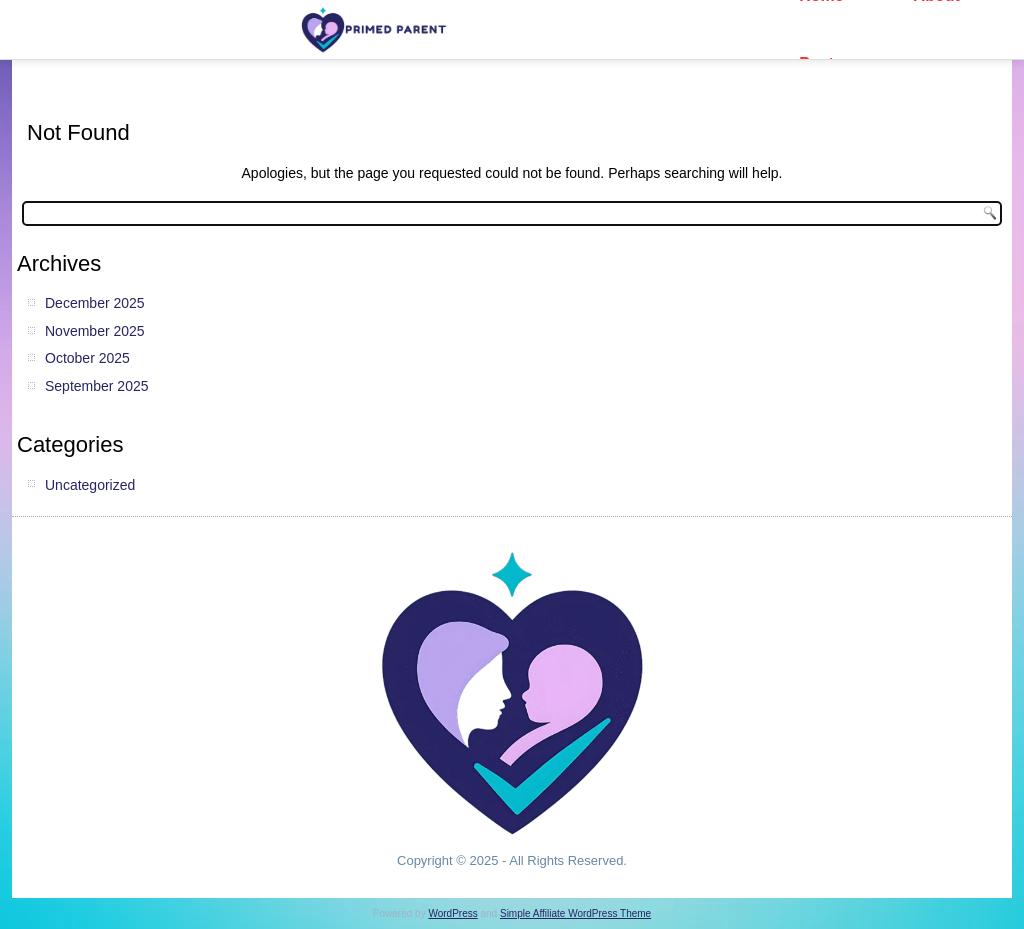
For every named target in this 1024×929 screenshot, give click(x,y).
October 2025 (87, 358)
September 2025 (97, 386)
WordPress (452, 913)
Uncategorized (90, 485)
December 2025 (95, 303)
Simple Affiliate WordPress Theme (575, 913)
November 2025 (95, 331)
